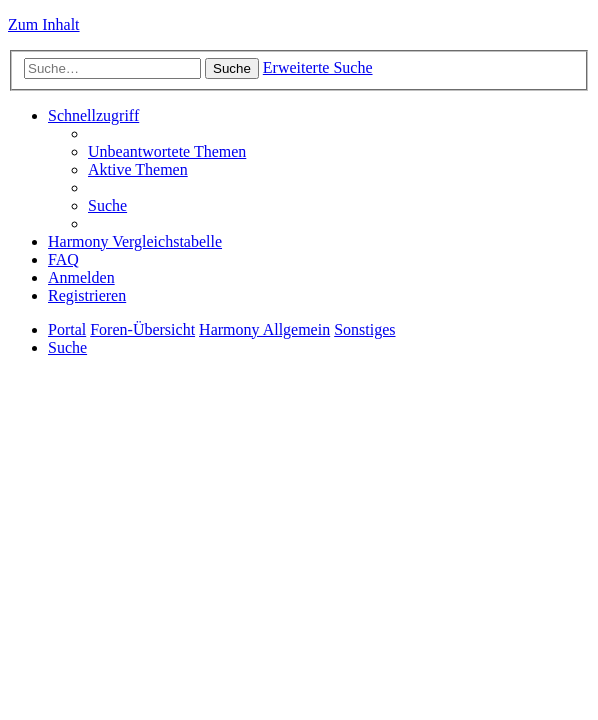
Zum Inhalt (44, 24)
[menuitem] (167, 151)
